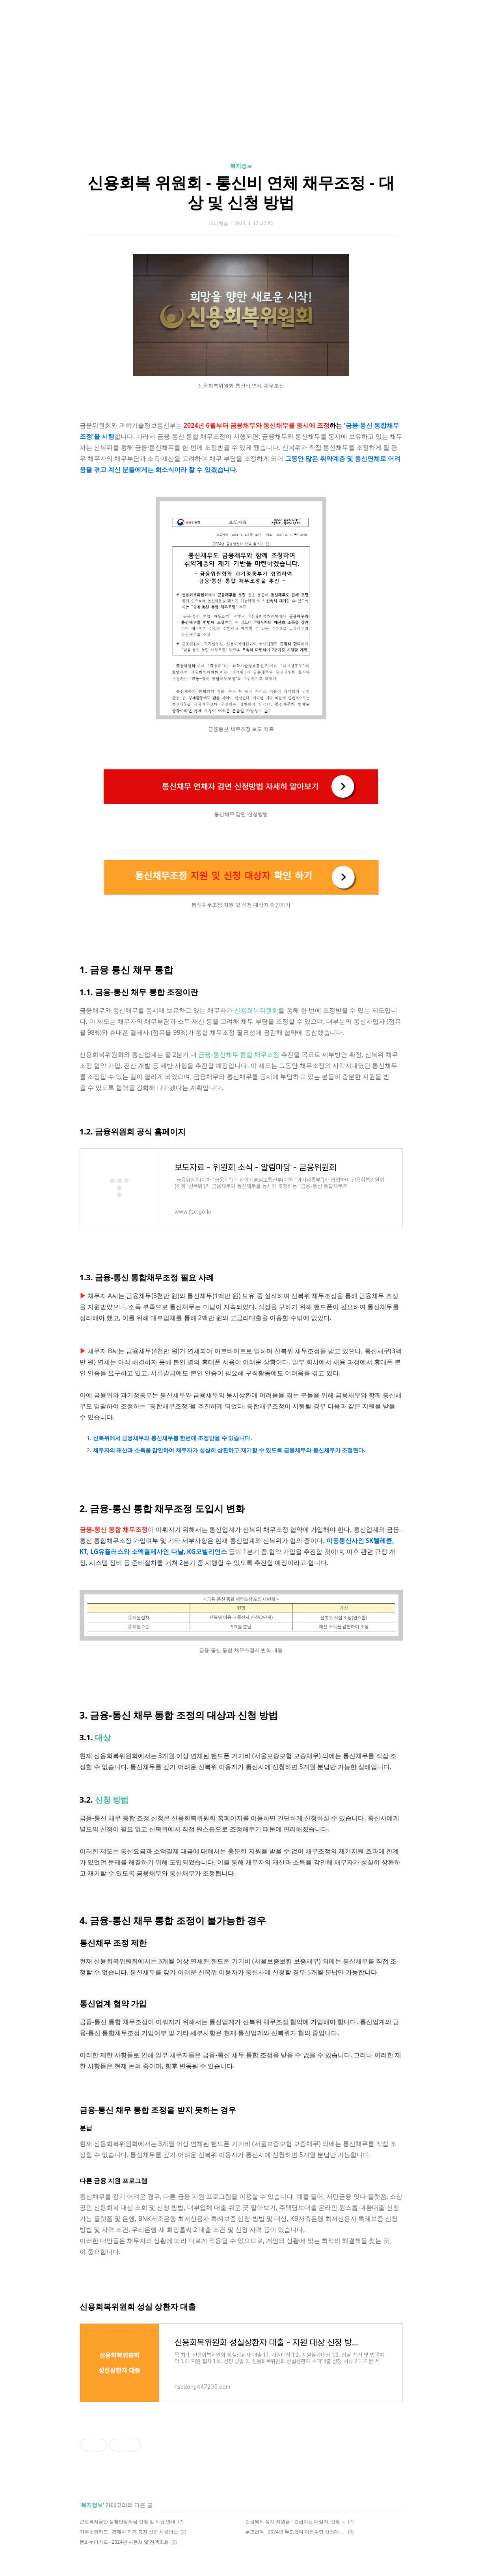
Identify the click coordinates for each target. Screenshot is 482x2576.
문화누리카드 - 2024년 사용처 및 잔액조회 (124, 2542)
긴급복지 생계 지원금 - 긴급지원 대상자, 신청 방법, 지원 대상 (295, 2521)
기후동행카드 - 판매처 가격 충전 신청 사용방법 (129, 2531)
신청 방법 (111, 1799)
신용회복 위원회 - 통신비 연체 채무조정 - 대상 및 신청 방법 (240, 192)
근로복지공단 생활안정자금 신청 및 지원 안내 (128, 2521)
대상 (103, 1737)
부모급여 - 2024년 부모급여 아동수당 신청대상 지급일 (295, 2531)
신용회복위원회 (256, 1010)
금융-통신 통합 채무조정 (114, 1529)
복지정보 (241, 165)
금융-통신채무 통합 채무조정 (238, 1054)
